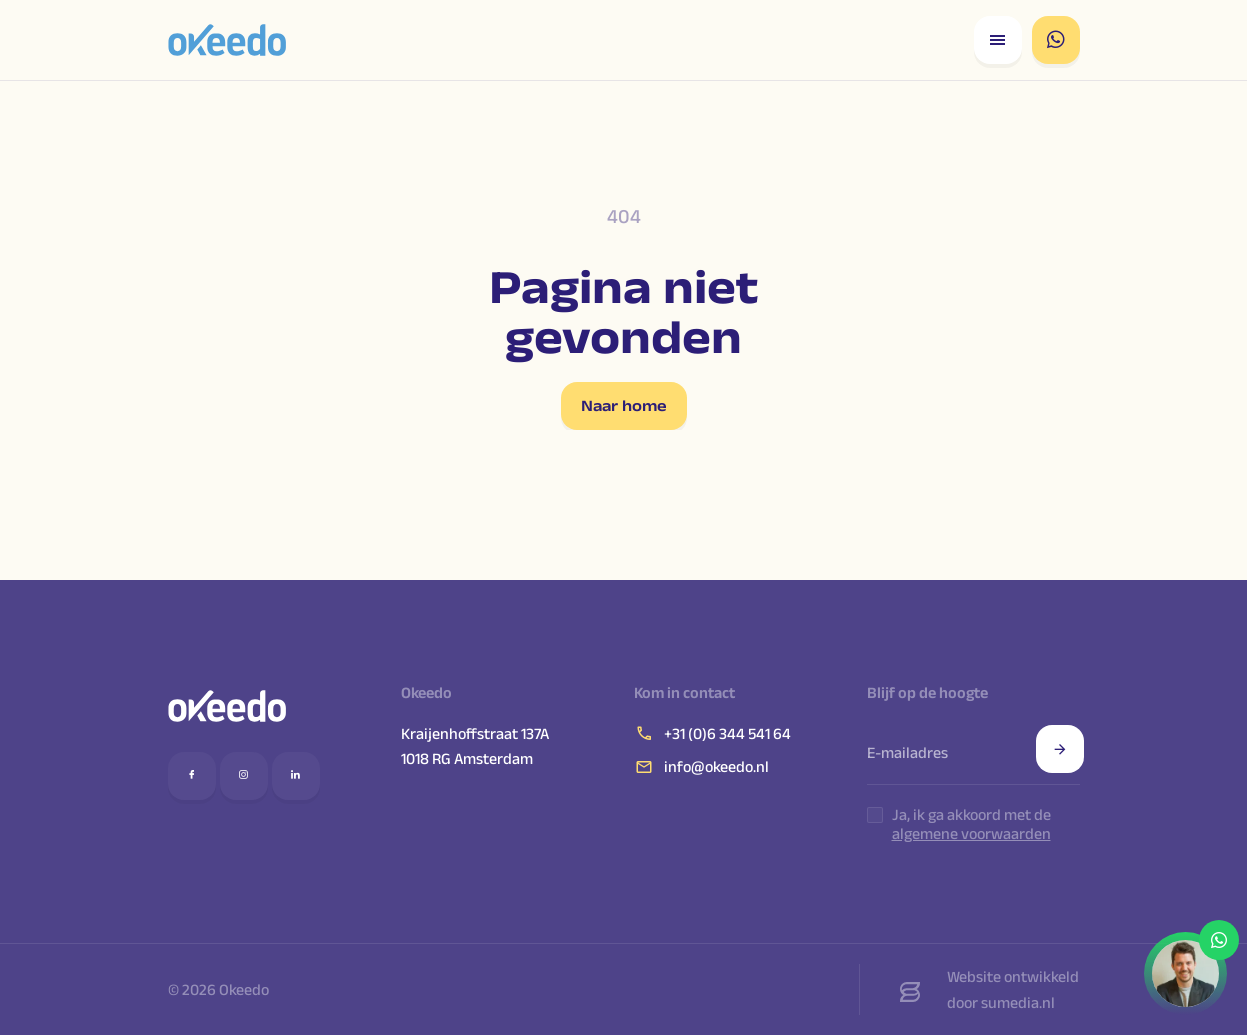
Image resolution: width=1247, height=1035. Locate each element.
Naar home (624, 405)
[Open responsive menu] (998, 40)
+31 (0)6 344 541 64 (712, 733)
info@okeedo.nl (701, 767)
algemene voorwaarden (971, 833)
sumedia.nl (1018, 1002)
